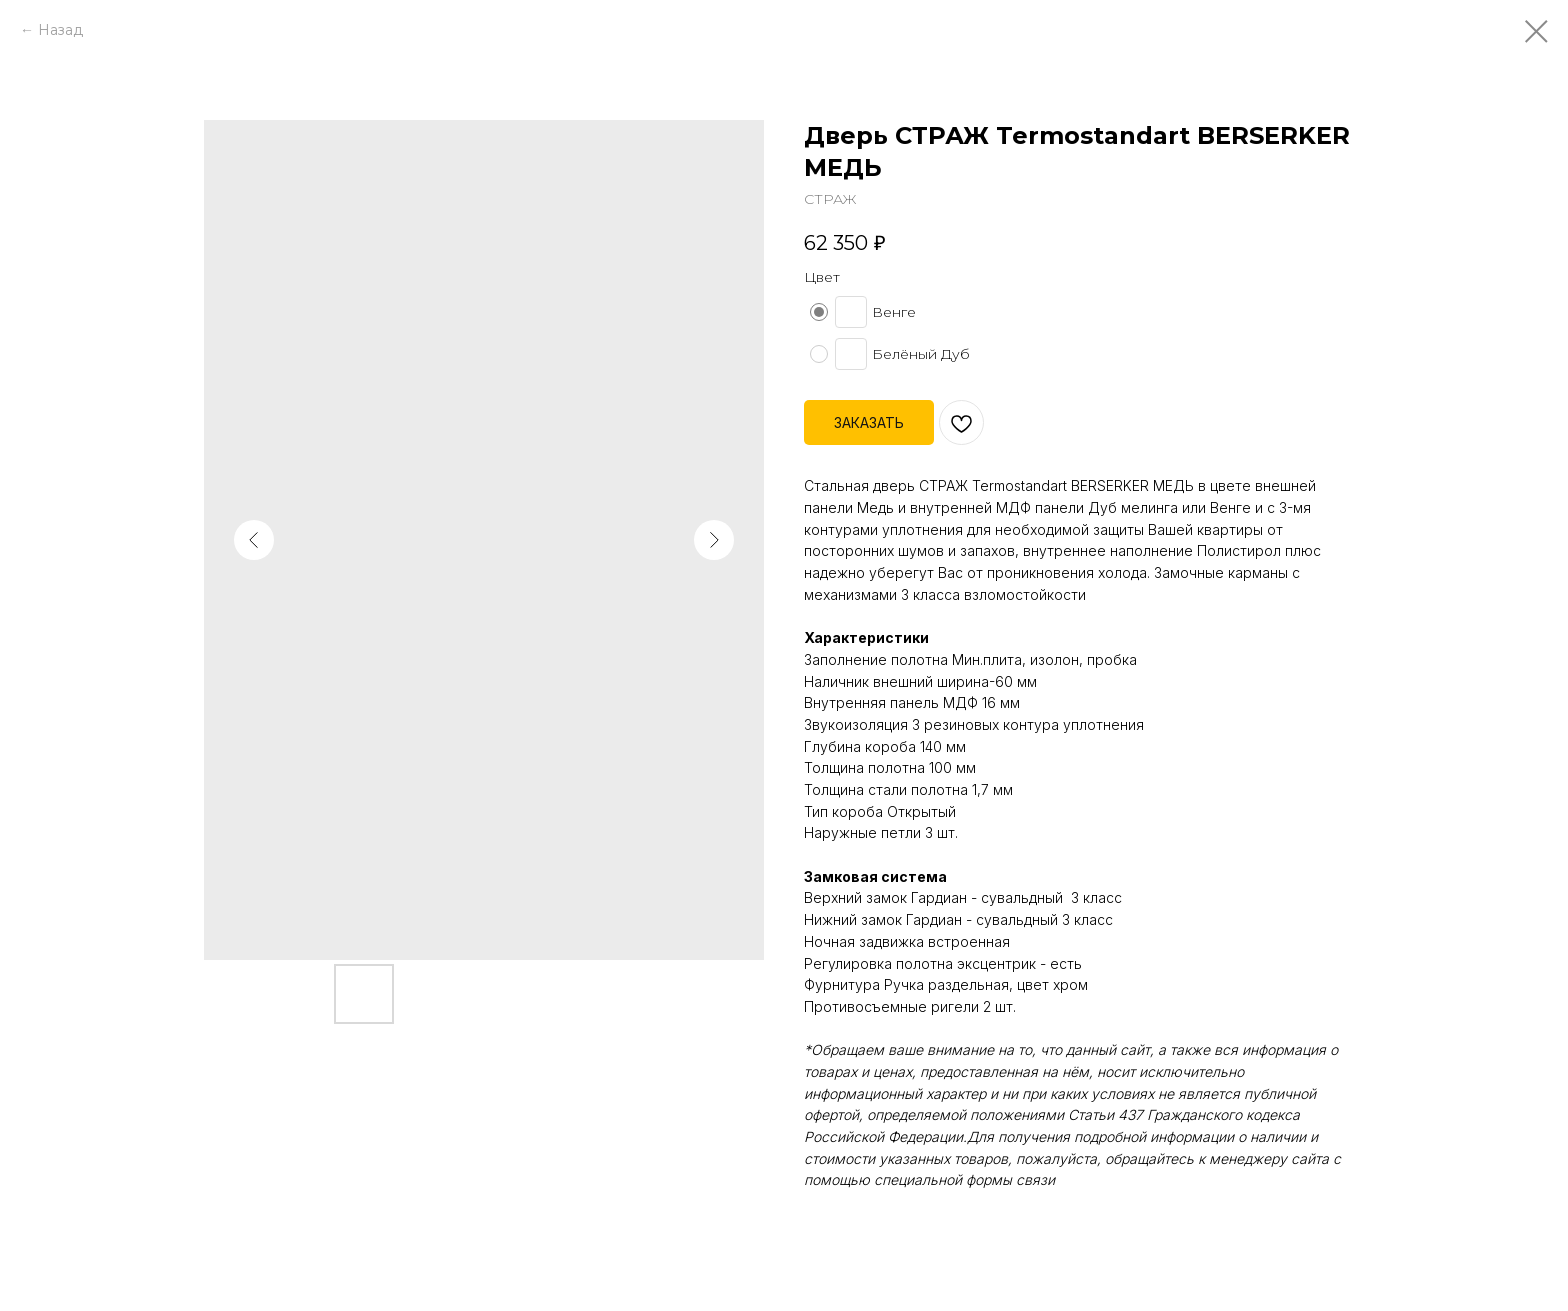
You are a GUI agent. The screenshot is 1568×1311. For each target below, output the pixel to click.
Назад (60, 30)
